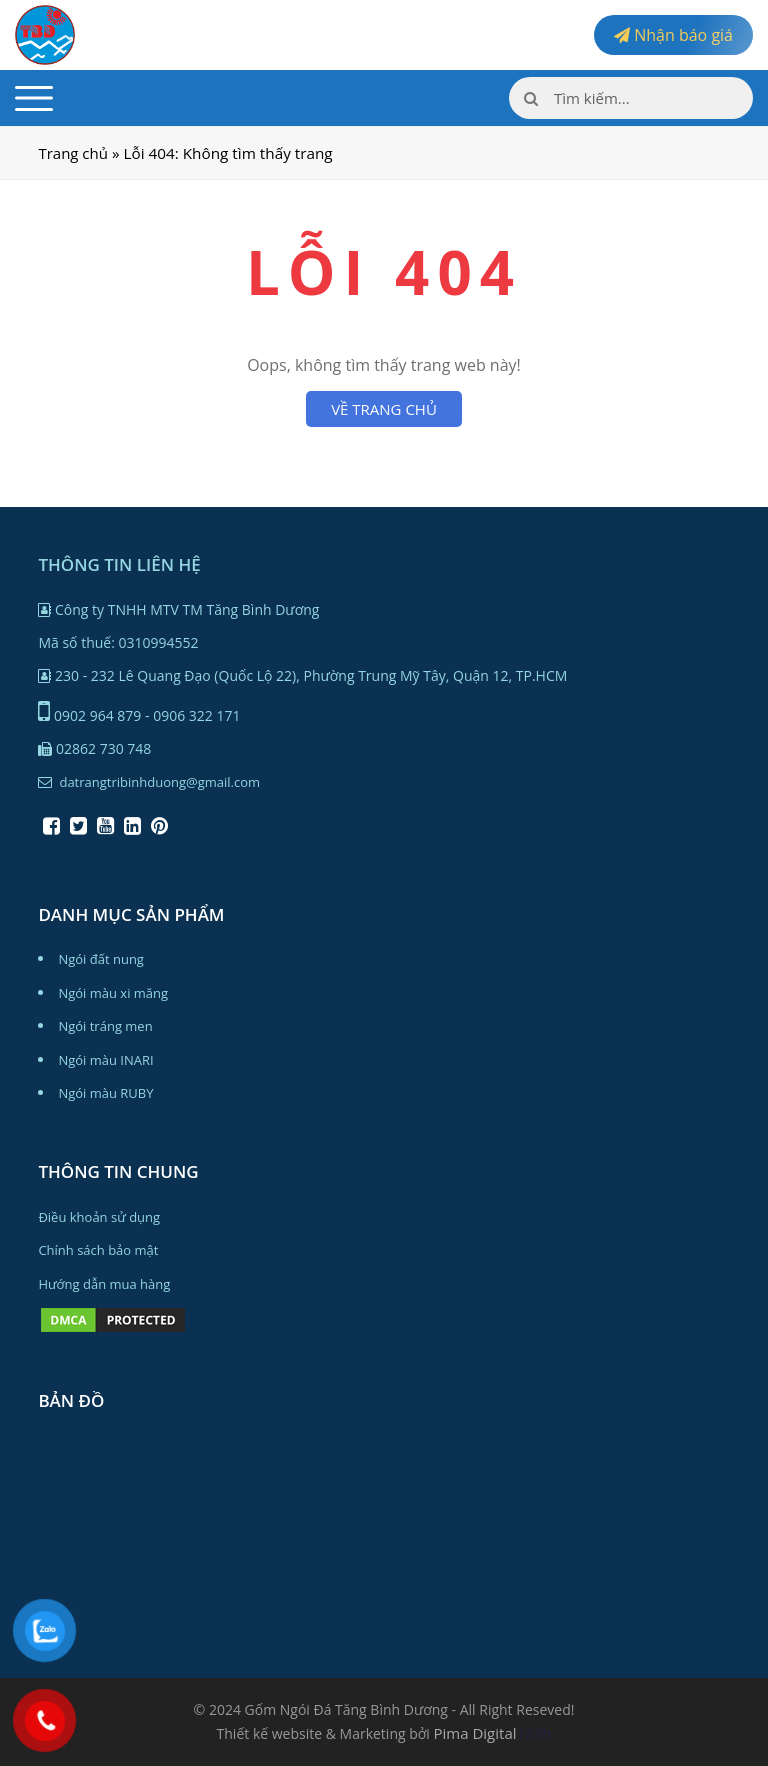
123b (534, 1733)
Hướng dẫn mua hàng (104, 1284)
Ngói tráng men (105, 1026)
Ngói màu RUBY (105, 1093)
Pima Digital (475, 1733)
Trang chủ (73, 153)
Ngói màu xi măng (113, 993)
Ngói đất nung (101, 959)
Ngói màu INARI (105, 1060)
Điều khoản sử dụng (99, 1217)
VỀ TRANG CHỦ (384, 409)
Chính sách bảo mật (98, 1250)
